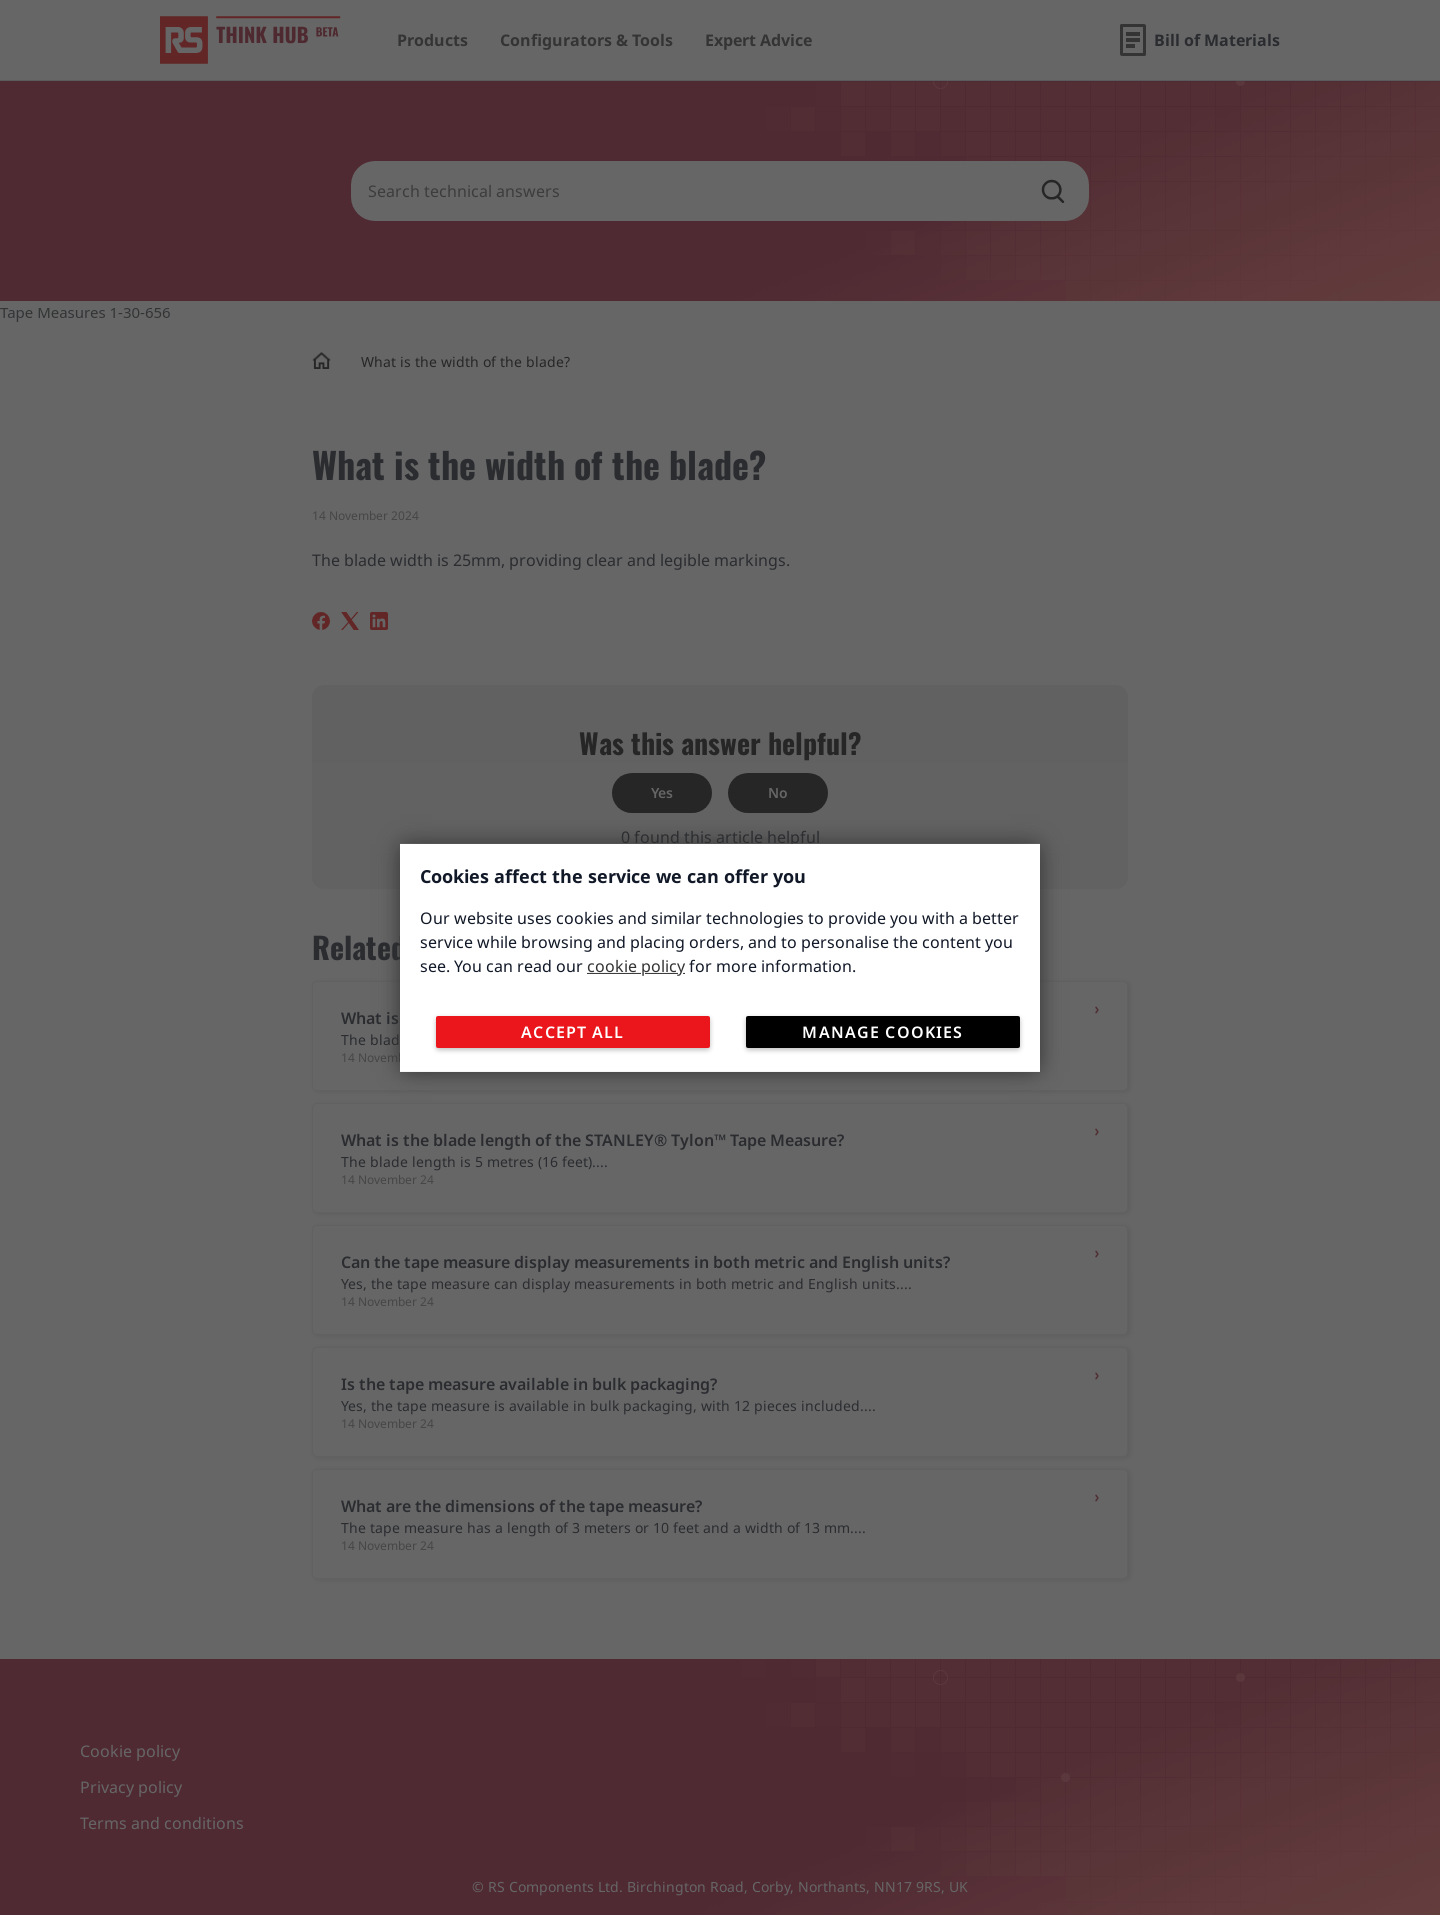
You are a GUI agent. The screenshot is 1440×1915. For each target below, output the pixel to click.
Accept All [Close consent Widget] (574, 1034)
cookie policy (636, 968)
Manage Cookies (885, 1034)
